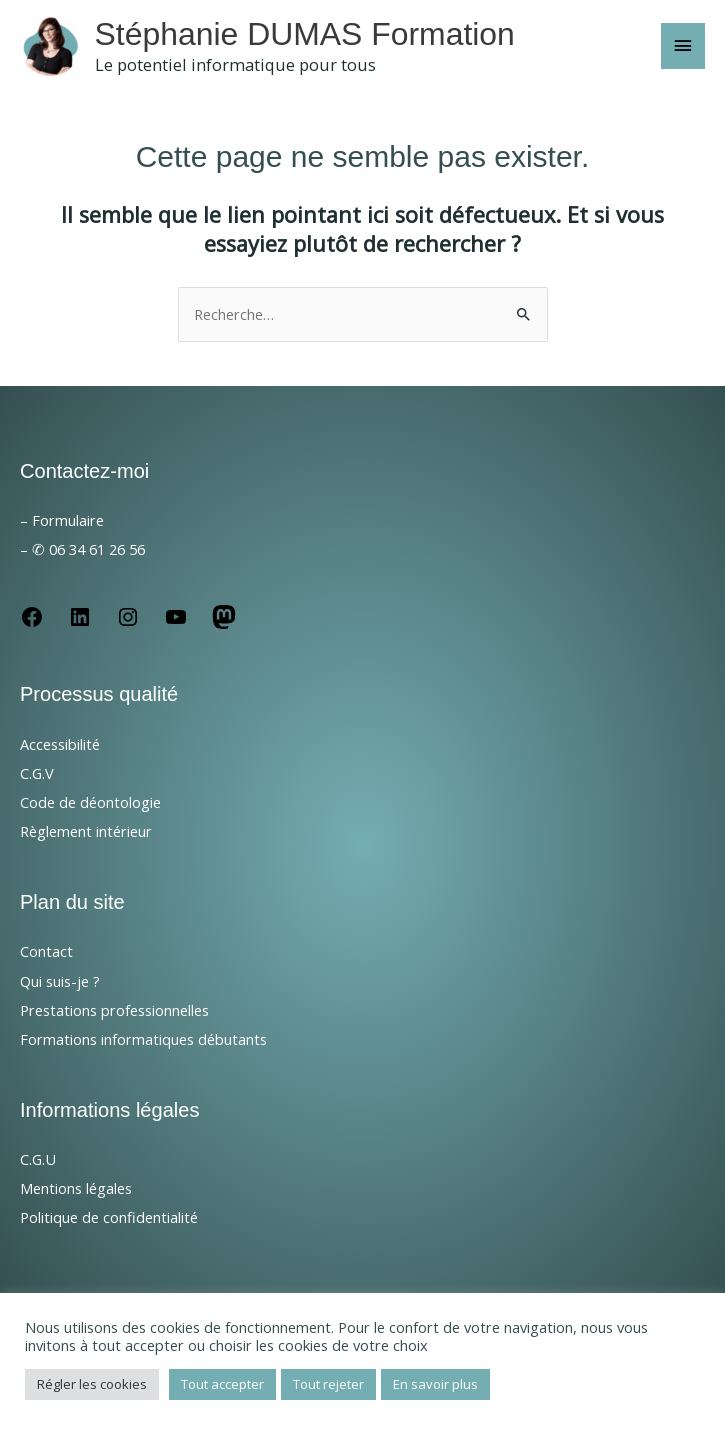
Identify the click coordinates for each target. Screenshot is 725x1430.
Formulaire (68, 520)
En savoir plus (435, 1384)
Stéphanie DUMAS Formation (305, 34)
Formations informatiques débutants (143, 1039)
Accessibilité (60, 744)
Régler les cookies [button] (92, 1384)
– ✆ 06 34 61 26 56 (82, 549)
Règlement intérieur (86, 831)
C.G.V (37, 773)
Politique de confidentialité (109, 1217)
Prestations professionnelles (114, 1010)
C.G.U (38, 1159)
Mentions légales (76, 1188)
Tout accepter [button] (222, 1384)
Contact (46, 951)
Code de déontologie (90, 802)
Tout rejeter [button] (328, 1384)
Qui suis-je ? (60, 981)
